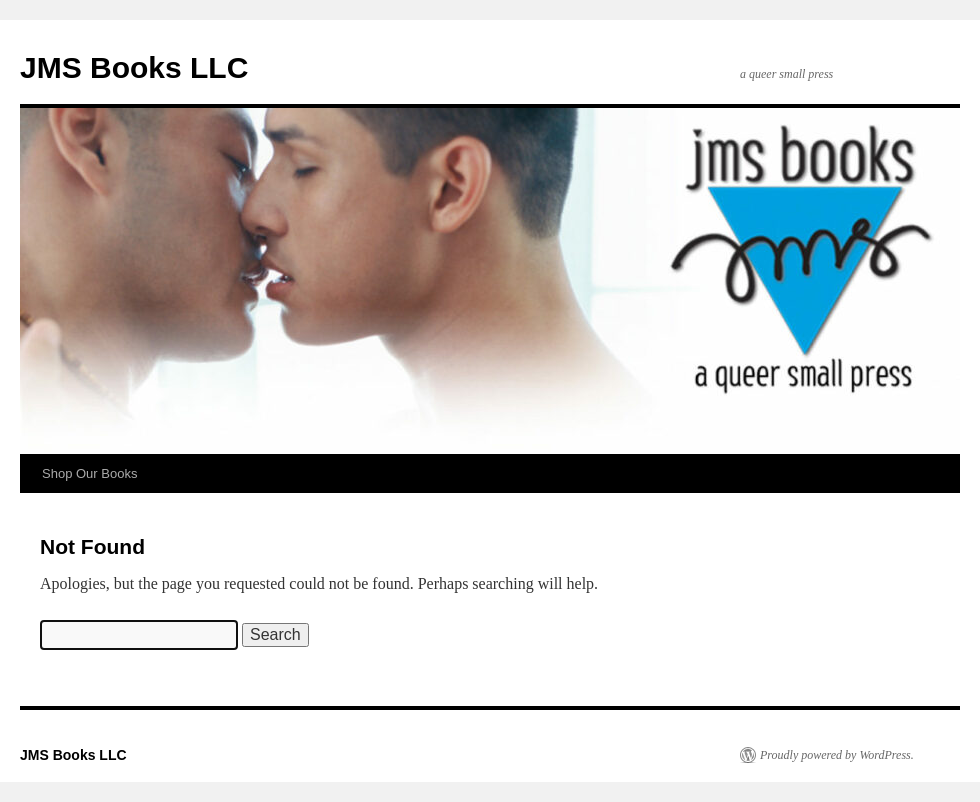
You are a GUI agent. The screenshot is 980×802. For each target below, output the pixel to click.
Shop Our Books (89, 473)
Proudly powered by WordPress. (837, 755)
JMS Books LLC (134, 67)
